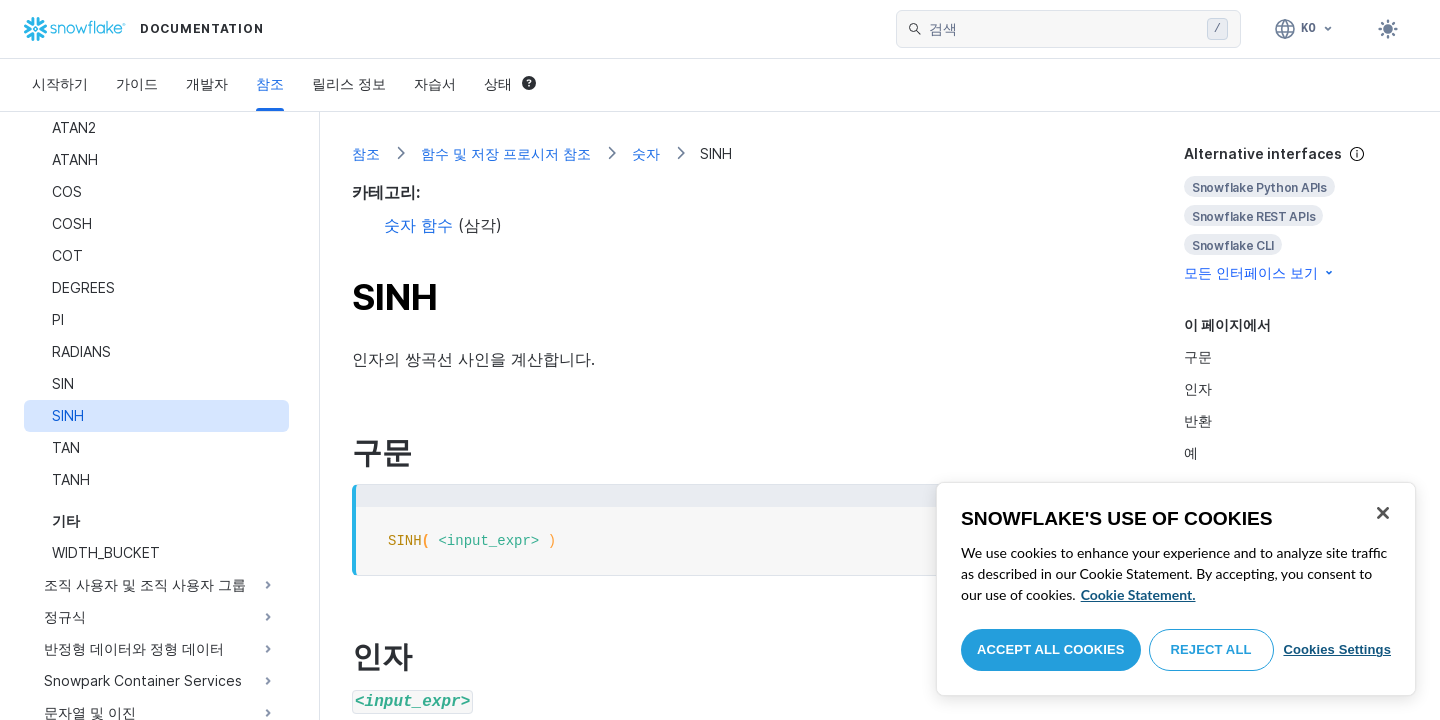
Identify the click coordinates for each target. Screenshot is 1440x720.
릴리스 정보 (349, 83)
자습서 (435, 83)
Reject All (1211, 649)
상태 (510, 83)
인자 (1198, 388)
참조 (270, 83)
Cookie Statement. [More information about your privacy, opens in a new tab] (1138, 594)
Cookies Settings (1337, 649)
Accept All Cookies (1051, 649)
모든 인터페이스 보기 (1260, 272)
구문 (1198, 356)
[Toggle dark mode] (1388, 29)
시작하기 (60, 83)
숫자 (646, 153)
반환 (1198, 420)
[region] (1176, 589)
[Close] (1383, 513)
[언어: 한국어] (1304, 29)
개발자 (207, 83)
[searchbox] (1064, 29)
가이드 (137, 83)
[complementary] (1296, 213)
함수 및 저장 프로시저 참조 (506, 153)
